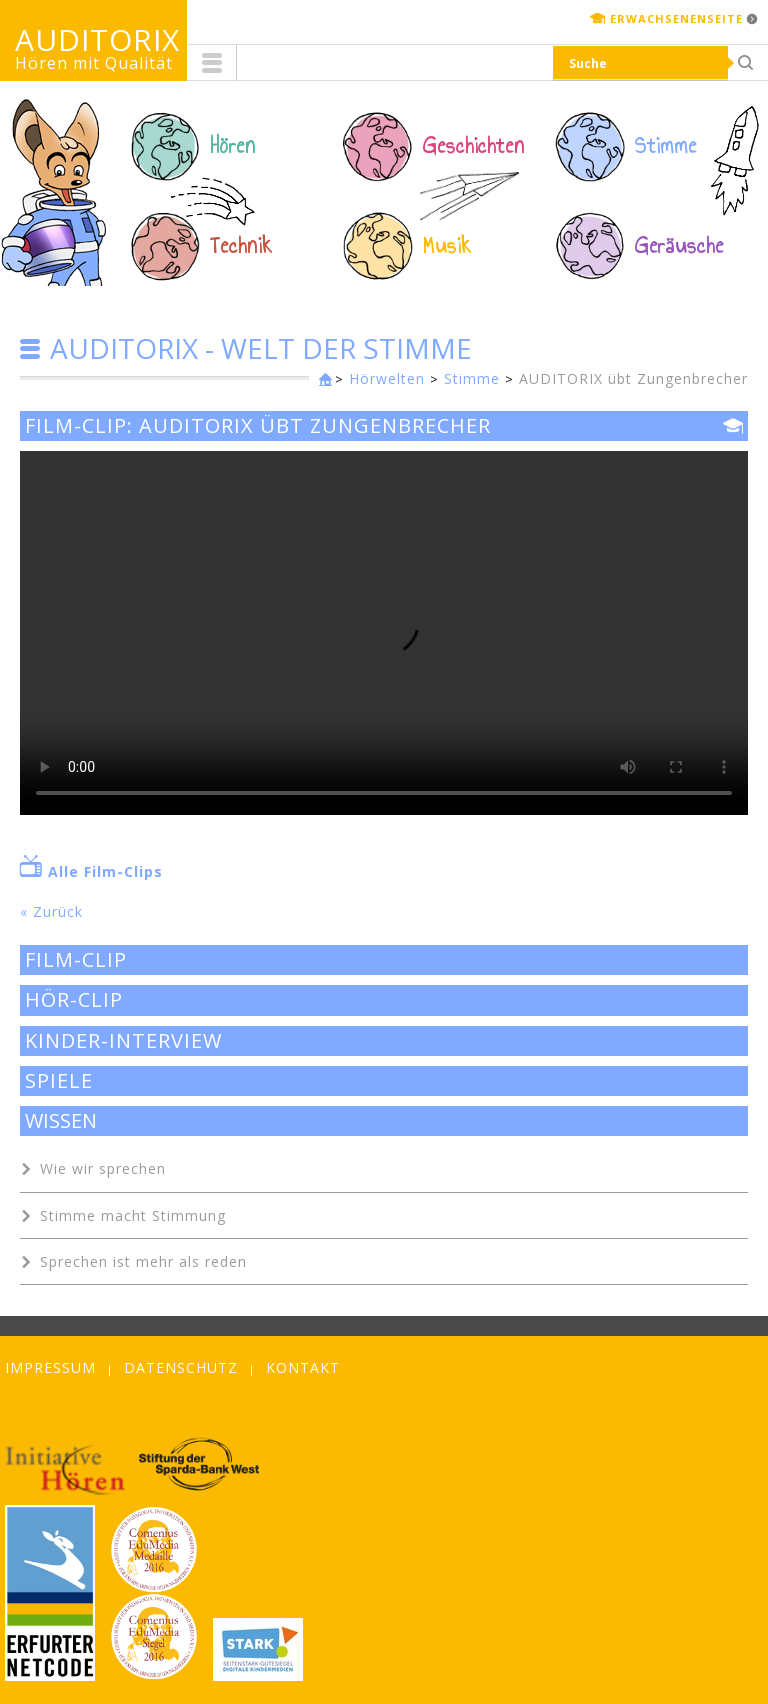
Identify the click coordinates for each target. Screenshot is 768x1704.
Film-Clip (76, 960)
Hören (233, 146)
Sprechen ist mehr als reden (143, 1261)
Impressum (50, 1367)
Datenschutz (181, 1367)
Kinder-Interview (123, 1041)
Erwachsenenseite (676, 18)
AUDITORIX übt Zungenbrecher (633, 378)
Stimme (666, 146)
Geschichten (474, 146)
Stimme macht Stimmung (133, 1215)
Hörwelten (387, 378)
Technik (241, 246)
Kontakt (303, 1367)
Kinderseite (321, 380)
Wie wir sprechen (103, 1168)
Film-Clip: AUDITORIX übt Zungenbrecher (258, 426)
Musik (447, 246)
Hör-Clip (74, 1000)
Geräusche (679, 246)
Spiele (59, 1081)
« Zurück (51, 911)
